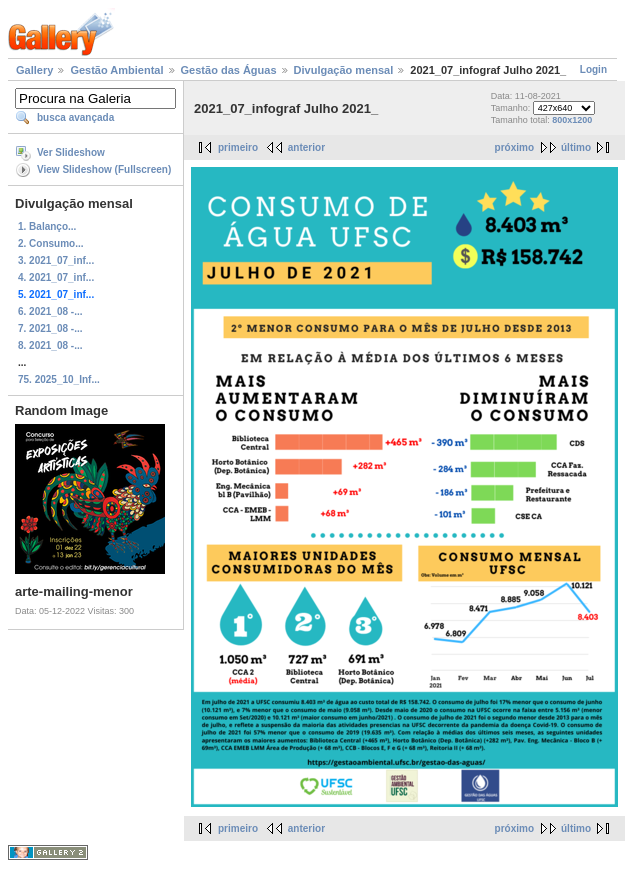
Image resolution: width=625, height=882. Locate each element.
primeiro (238, 147)
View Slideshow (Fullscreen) (104, 169)
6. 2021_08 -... (50, 311)
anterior (306, 147)
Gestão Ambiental (116, 70)
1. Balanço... (47, 226)
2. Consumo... (51, 243)
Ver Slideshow (71, 152)
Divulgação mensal (344, 70)
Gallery (34, 70)
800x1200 (572, 120)
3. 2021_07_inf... (56, 260)
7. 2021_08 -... (50, 328)
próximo (514, 147)
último (576, 147)
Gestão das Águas (229, 70)
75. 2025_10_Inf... (59, 379)
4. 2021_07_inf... (56, 277)
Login (593, 69)
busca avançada (75, 117)
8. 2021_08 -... (50, 345)
